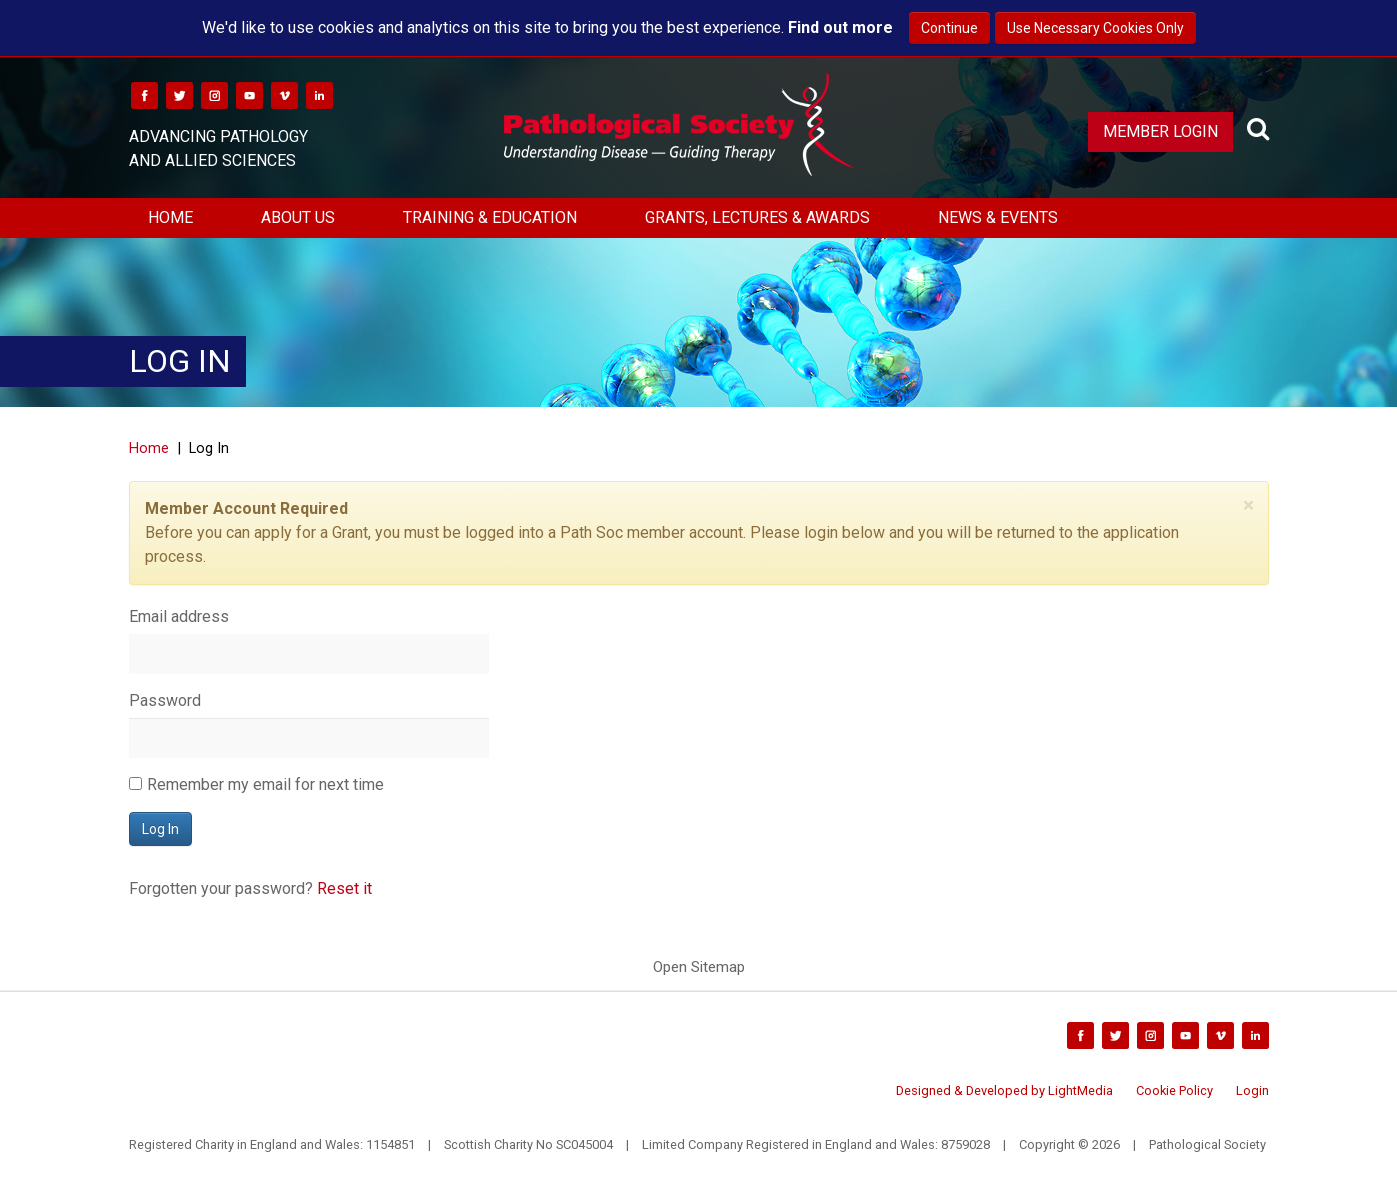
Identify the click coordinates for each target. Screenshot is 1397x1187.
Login (1252, 1090)
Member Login (1160, 131)
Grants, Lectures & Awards (757, 217)
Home (170, 217)
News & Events (998, 217)
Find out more (840, 27)
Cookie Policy (1174, 1090)
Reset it (344, 888)
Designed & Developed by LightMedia (1004, 1090)
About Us (298, 217)
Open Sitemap (699, 967)
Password (165, 700)
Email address (179, 616)
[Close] (1248, 505)
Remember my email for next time (265, 784)
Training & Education (490, 217)
